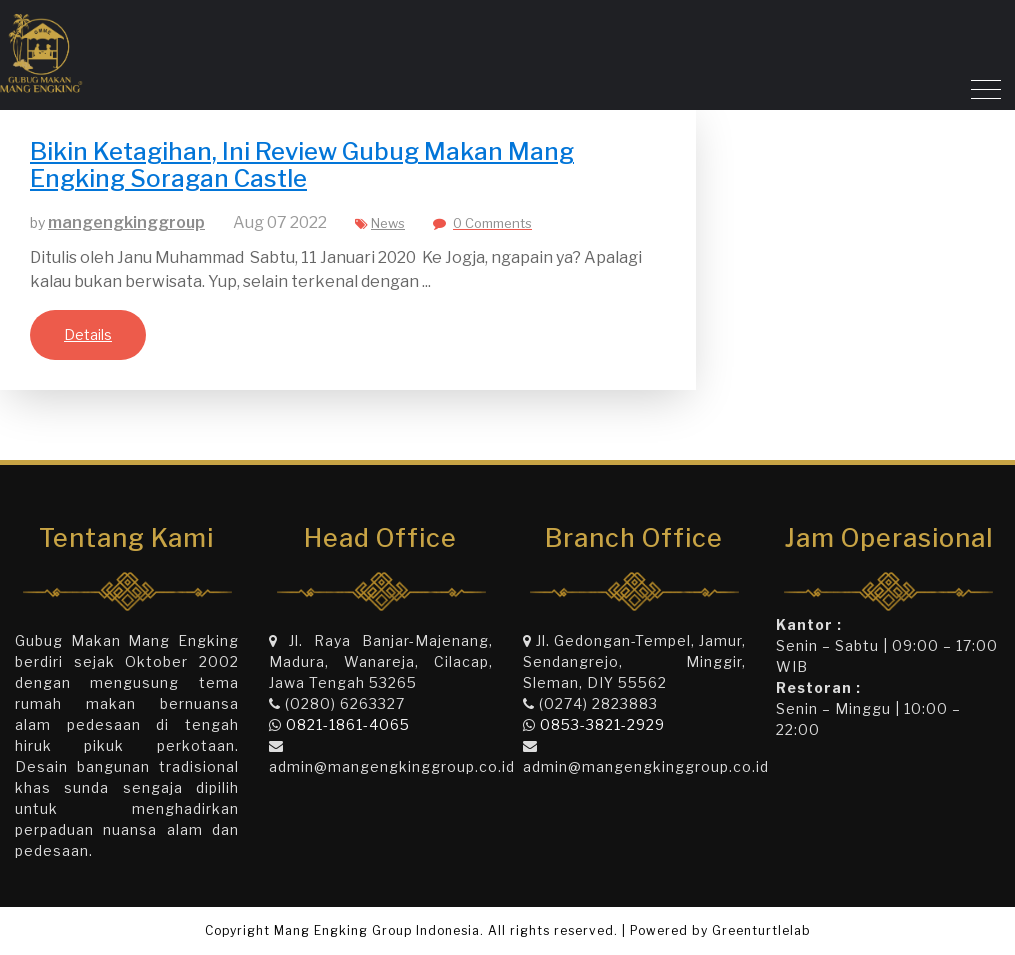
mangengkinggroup (126, 222)
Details (88, 334)
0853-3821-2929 (602, 724)
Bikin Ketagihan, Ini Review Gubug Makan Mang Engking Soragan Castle (302, 164)
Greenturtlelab (761, 930)
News (388, 223)
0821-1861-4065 (348, 724)
